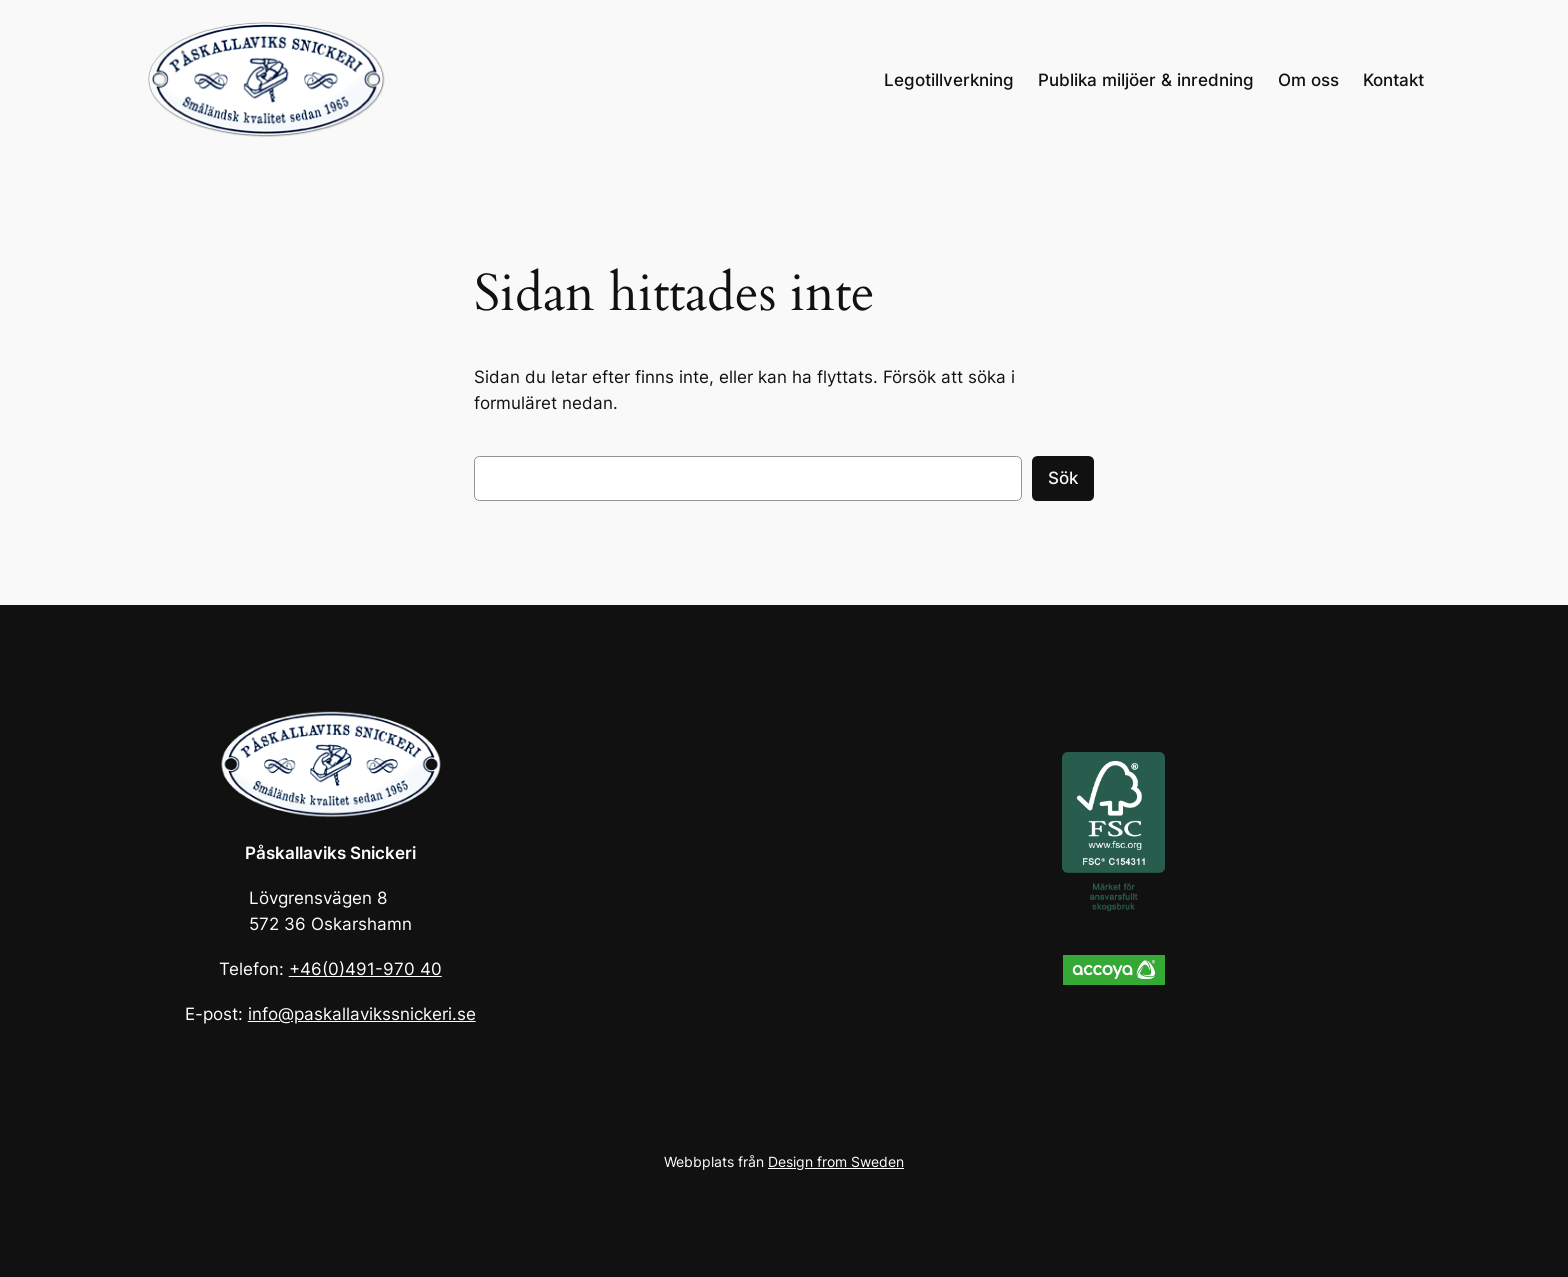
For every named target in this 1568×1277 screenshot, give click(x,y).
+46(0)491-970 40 (365, 969)
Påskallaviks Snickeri (330, 853)
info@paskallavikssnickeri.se (362, 1014)
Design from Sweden (836, 1161)
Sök (1063, 478)
